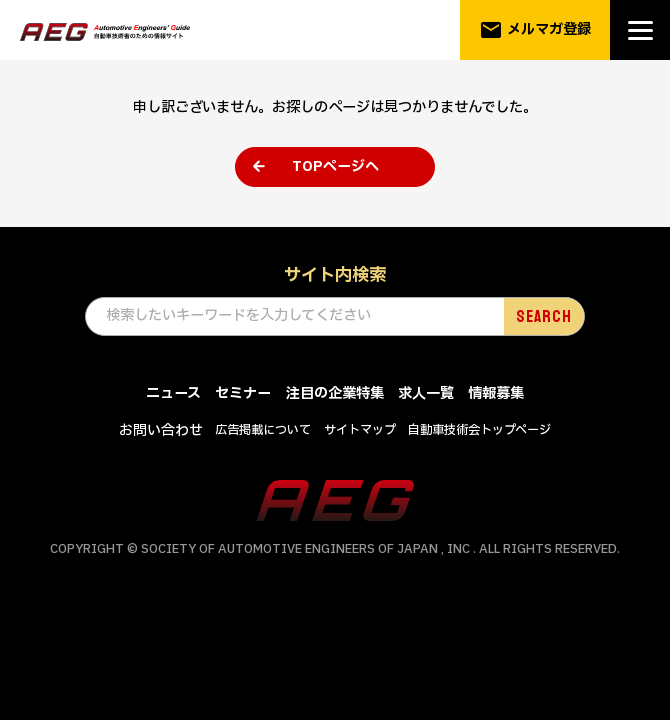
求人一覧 (426, 394)
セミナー (243, 394)
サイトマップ (360, 430)
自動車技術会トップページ (479, 430)
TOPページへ (335, 166)
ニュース (173, 394)
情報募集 (496, 394)
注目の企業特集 (335, 394)
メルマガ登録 (535, 30)
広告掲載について (263, 430)
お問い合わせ (161, 430)
